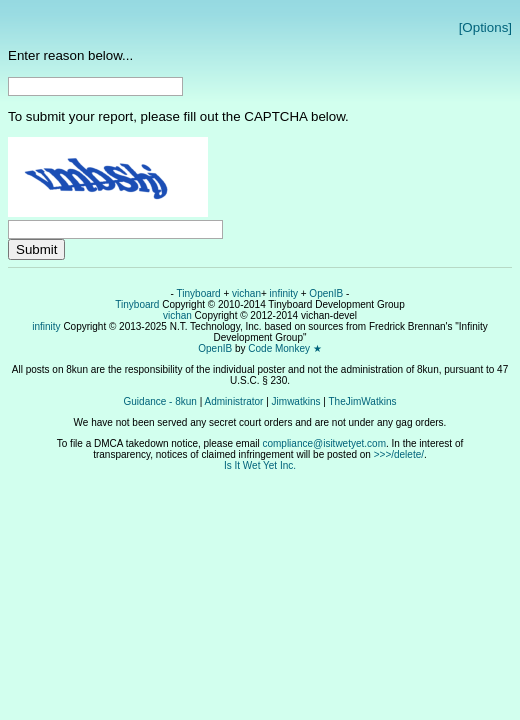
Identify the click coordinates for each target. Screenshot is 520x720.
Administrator (234, 401)
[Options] (485, 27)
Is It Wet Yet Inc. (260, 465)
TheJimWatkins (362, 401)
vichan (246, 293)
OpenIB (326, 293)
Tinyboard (199, 293)
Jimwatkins (296, 401)
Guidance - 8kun (160, 401)
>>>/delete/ (399, 454)
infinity (284, 293)
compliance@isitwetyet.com (324, 443)
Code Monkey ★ (284, 348)
